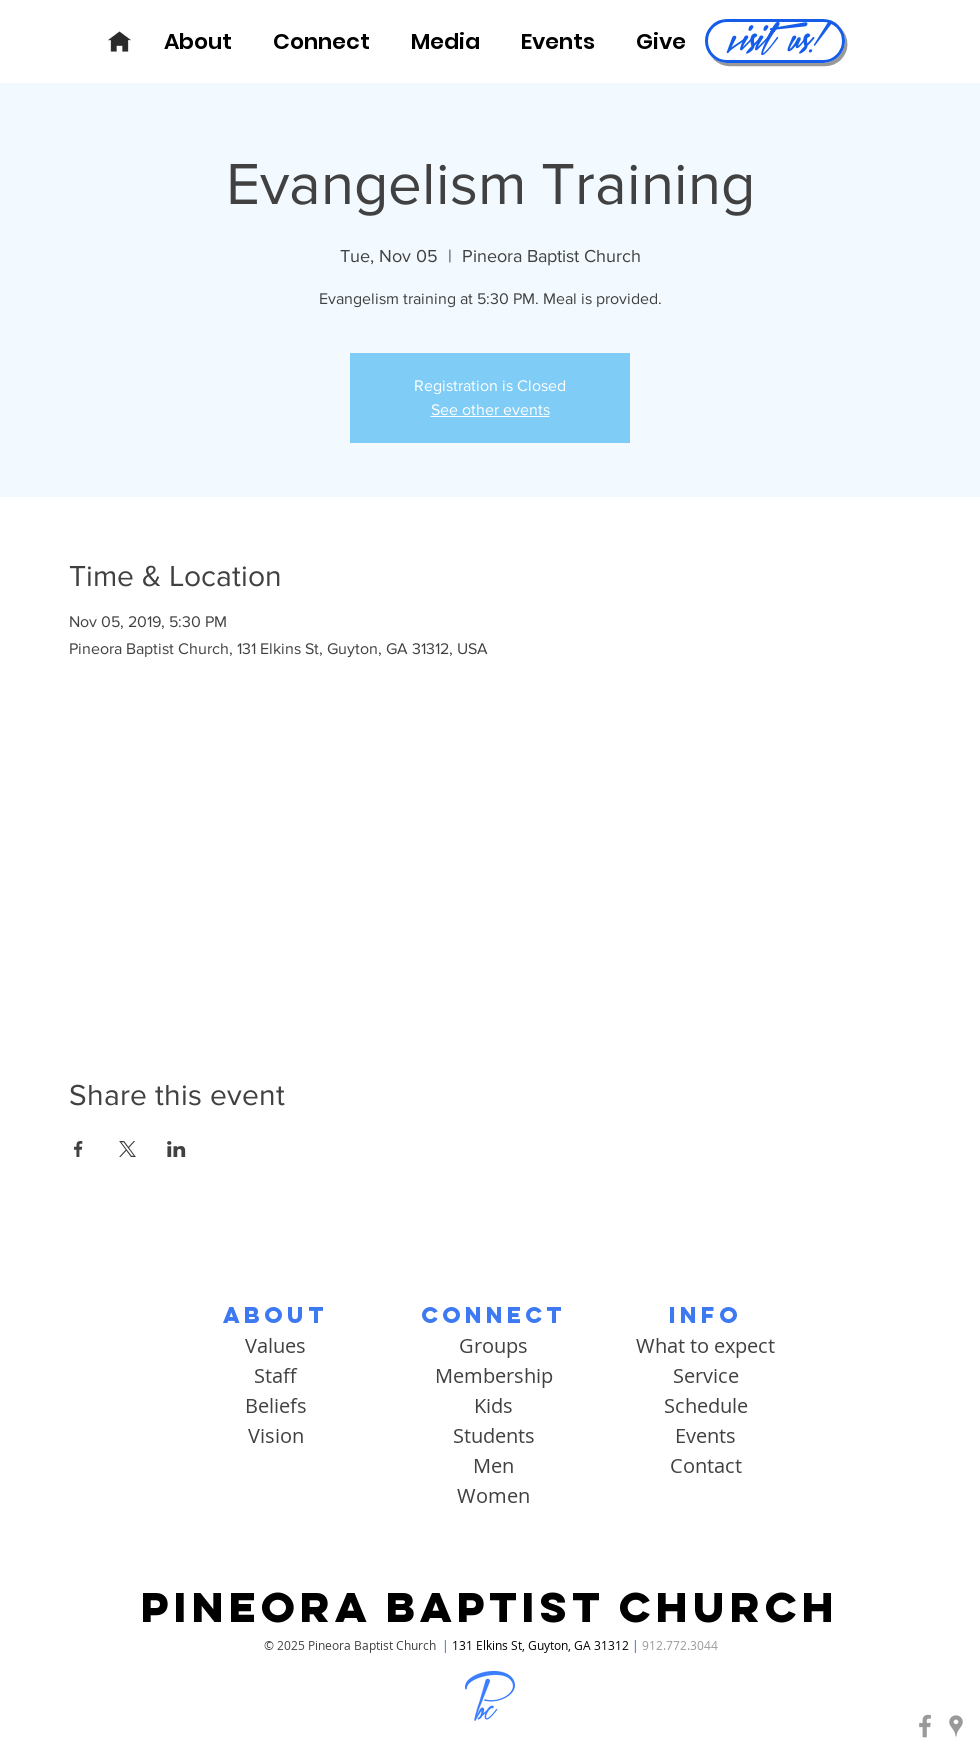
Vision (276, 1435)
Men (493, 1465)
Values (275, 1345)
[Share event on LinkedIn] (176, 1149)
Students (494, 1435)
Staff (275, 1375)
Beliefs (276, 1405)
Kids (493, 1405)
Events (705, 1435)
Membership (494, 1375)
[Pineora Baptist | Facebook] (925, 1726)
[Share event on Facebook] (78, 1149)
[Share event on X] (127, 1149)
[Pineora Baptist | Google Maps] (956, 1726)
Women (493, 1495)
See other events (490, 409)
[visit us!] (775, 41)
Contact (706, 1465)
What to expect (705, 1345)
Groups (493, 1345)
